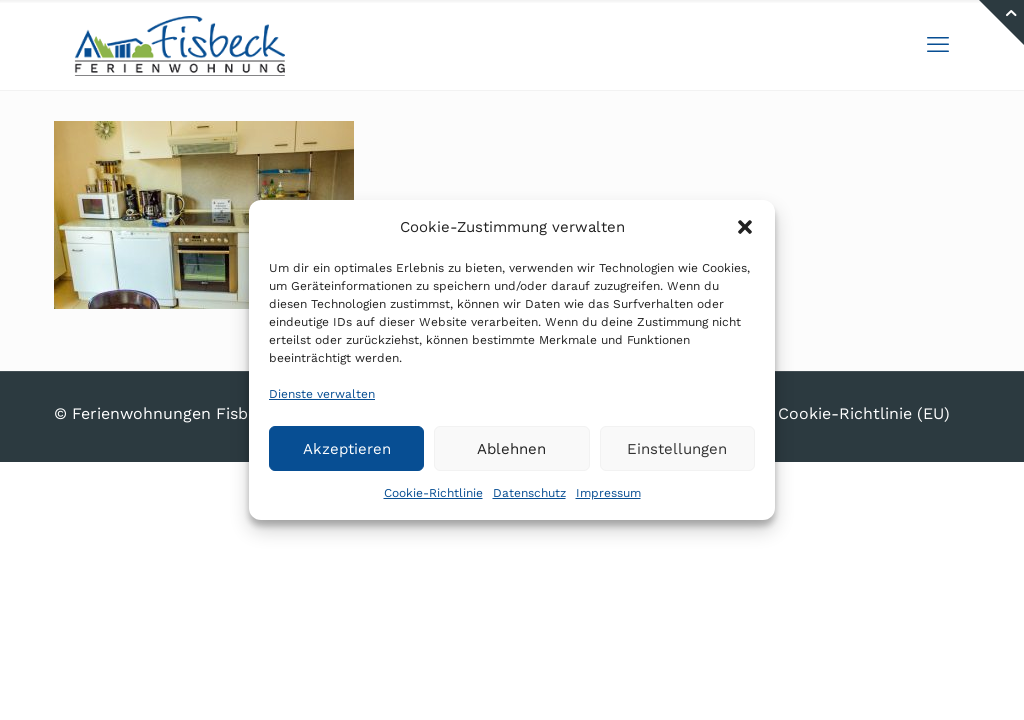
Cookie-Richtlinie (433, 493)
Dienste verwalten (322, 394)
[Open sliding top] (1001, 22)
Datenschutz (529, 493)
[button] (745, 227)
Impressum (608, 493)
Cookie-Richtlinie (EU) (864, 413)
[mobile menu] (938, 45)
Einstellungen (677, 449)
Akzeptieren (347, 449)
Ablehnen (511, 449)
